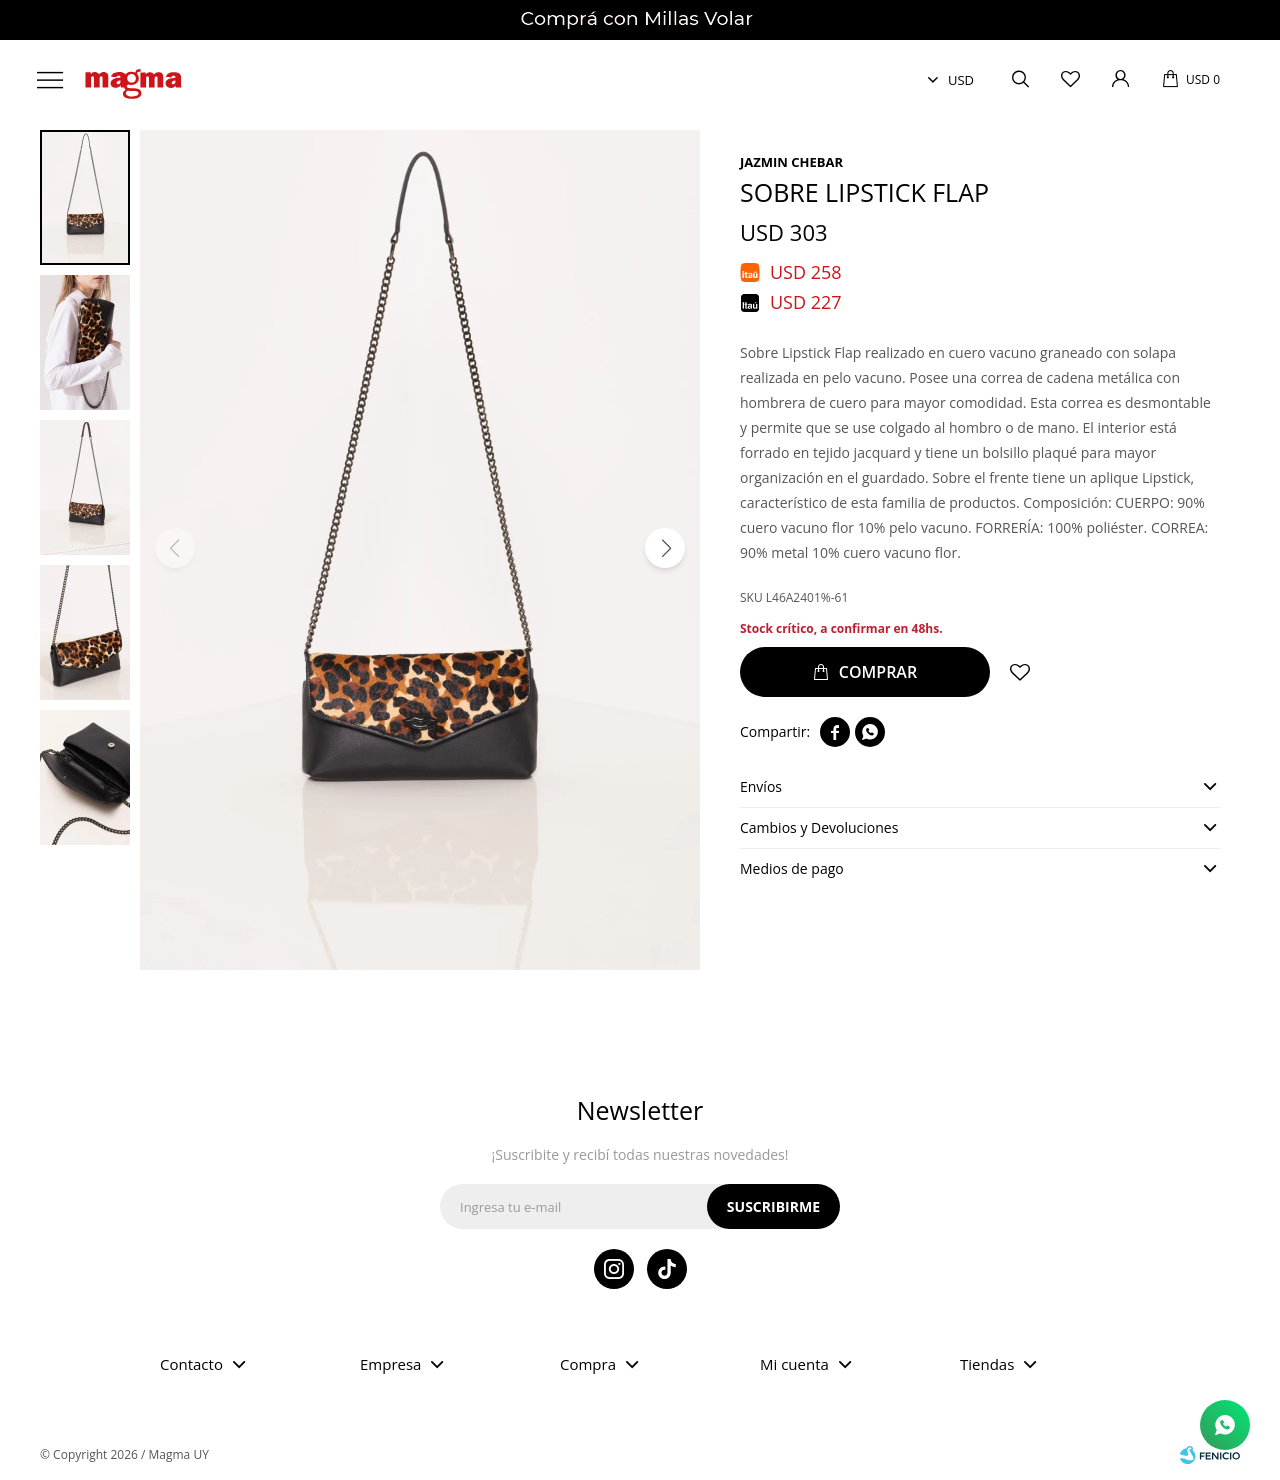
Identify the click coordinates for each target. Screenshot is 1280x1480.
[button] (665, 548)
